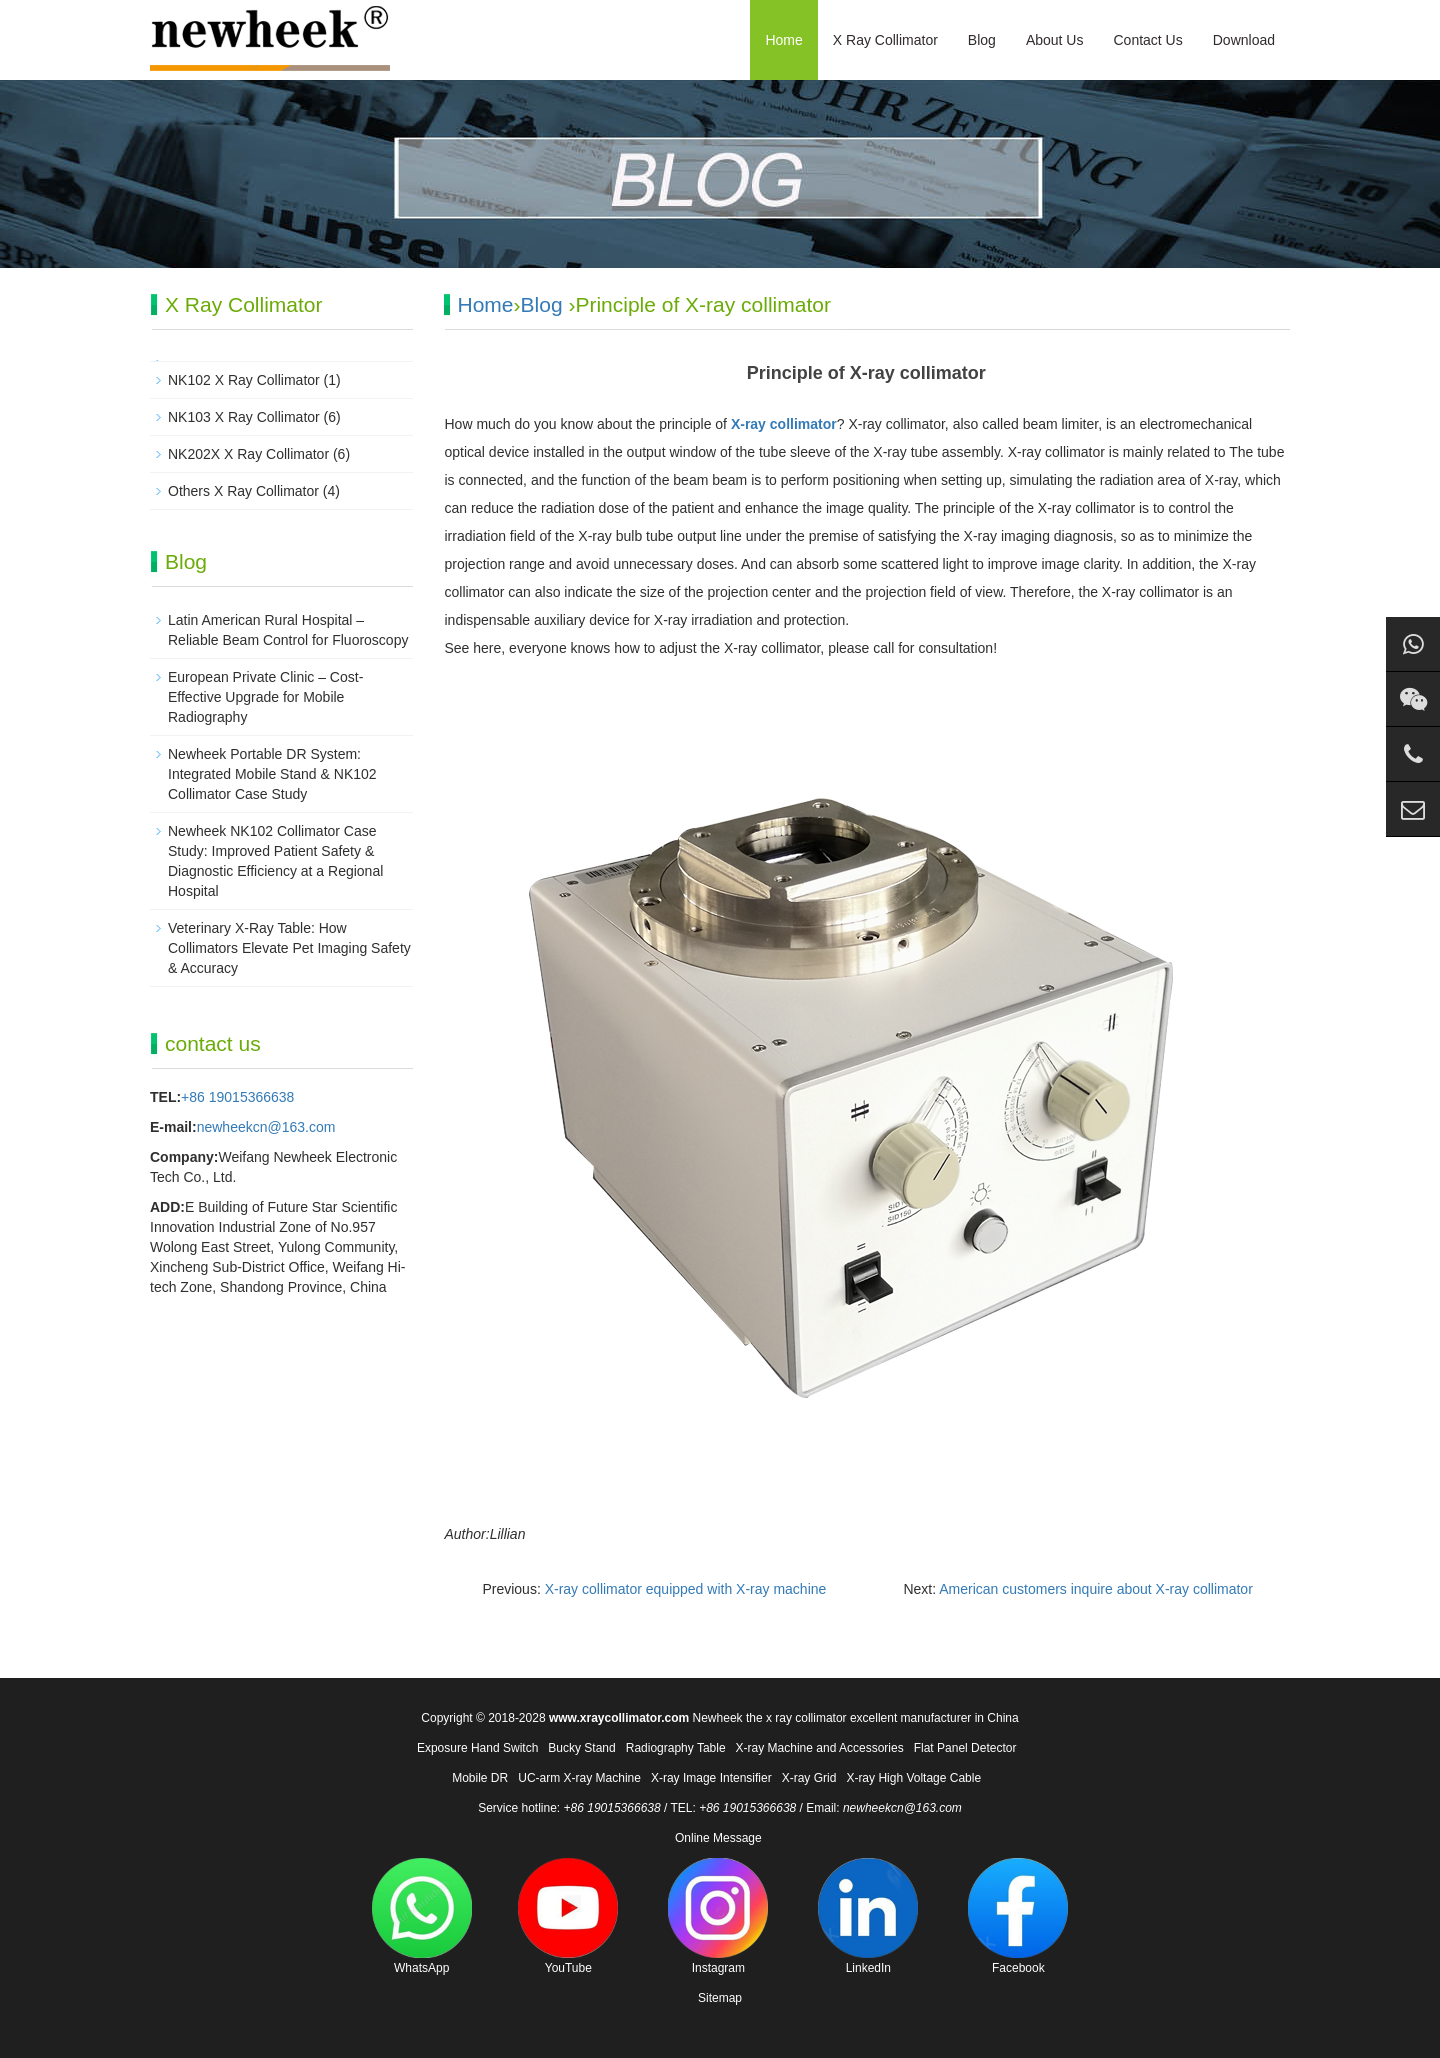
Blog (982, 40)
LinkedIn (868, 1916)
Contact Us (1147, 40)
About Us (1055, 40)
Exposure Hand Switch (477, 1748)
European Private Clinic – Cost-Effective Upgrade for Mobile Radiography (265, 697)
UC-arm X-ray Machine (579, 1778)
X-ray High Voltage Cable (913, 1778)
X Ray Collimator (885, 40)
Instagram (718, 1916)
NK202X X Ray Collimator (248, 454)
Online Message (718, 1838)
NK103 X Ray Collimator (244, 417)
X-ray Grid (809, 1778)
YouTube (568, 1916)
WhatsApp (422, 1916)
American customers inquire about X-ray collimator (1096, 1589)
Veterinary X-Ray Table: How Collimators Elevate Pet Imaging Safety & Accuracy (289, 948)
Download (1244, 40)
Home (783, 40)
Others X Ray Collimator (243, 491)
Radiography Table (676, 1748)
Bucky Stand (581, 1748)
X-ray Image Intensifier (711, 1778)
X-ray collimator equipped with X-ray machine (686, 1589)
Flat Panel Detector (965, 1748)
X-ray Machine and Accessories (820, 1748)
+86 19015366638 (237, 1097)
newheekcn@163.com (266, 1127)
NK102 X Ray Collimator (244, 380)
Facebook (1018, 1916)
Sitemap (720, 1998)
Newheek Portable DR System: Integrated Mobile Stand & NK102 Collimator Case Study (272, 774)
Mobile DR (480, 1778)
